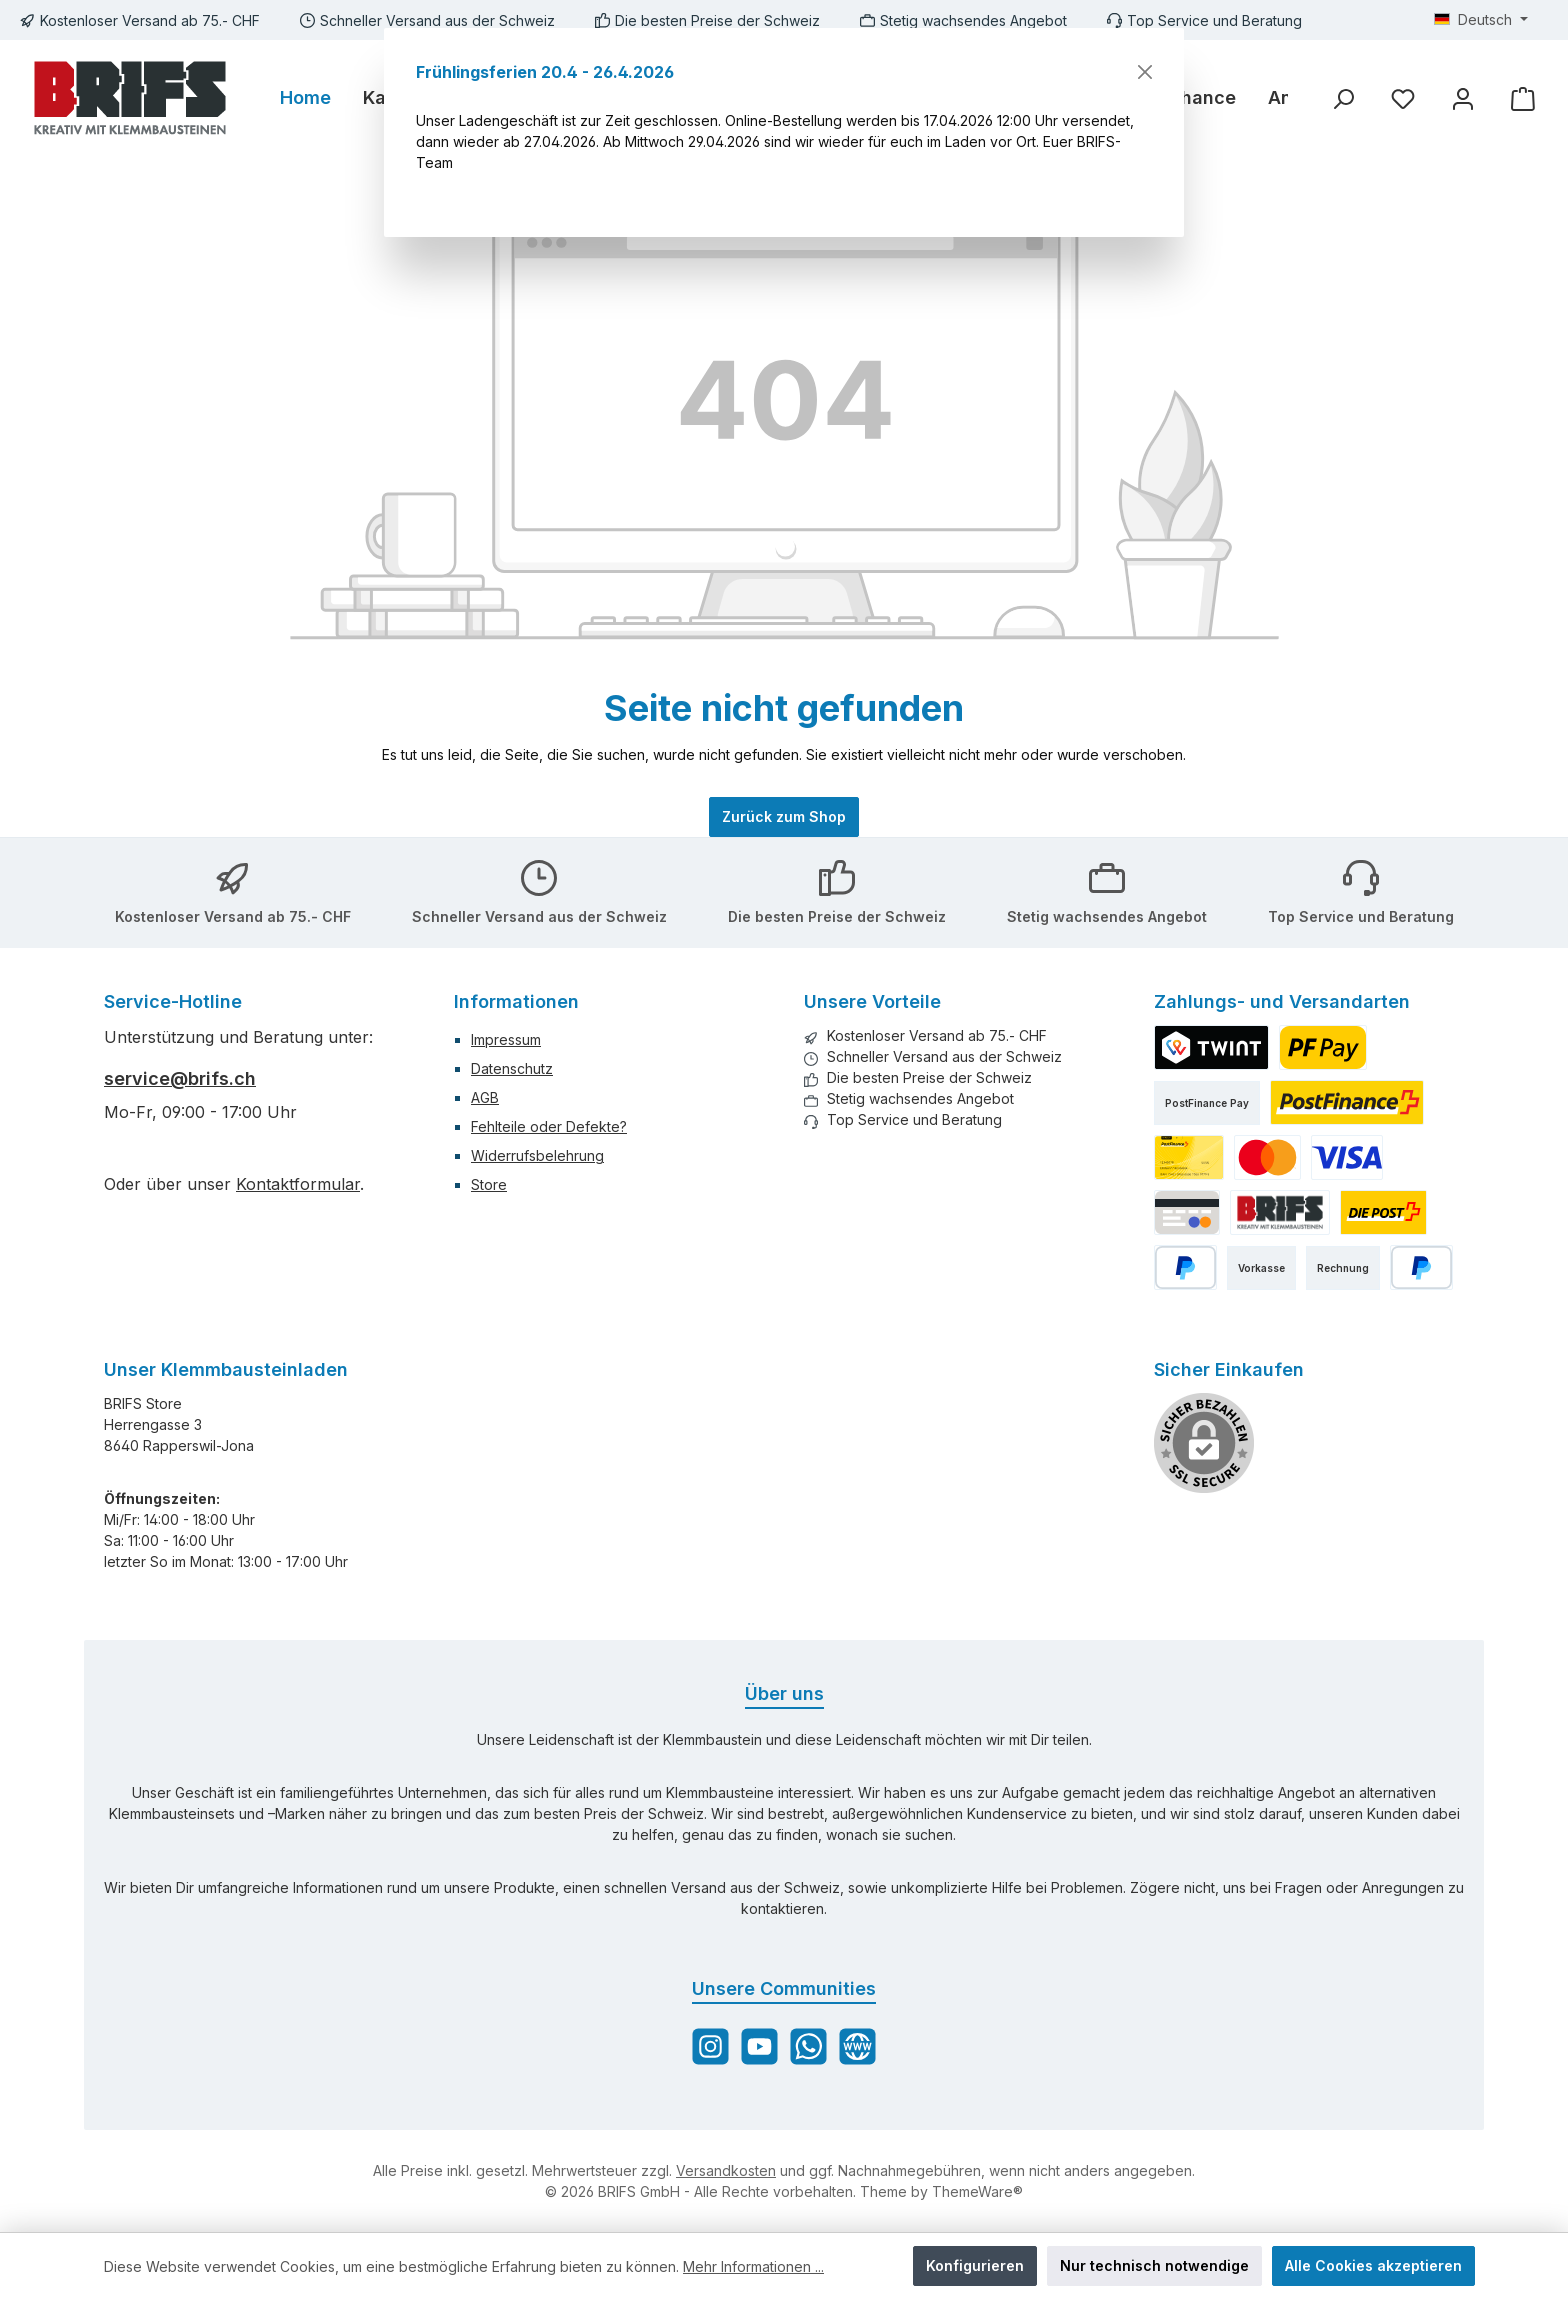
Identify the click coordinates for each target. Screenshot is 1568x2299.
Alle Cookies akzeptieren (1373, 2265)
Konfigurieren (975, 2265)
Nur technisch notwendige (1154, 2265)
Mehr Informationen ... (753, 2266)
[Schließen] (1145, 72)
